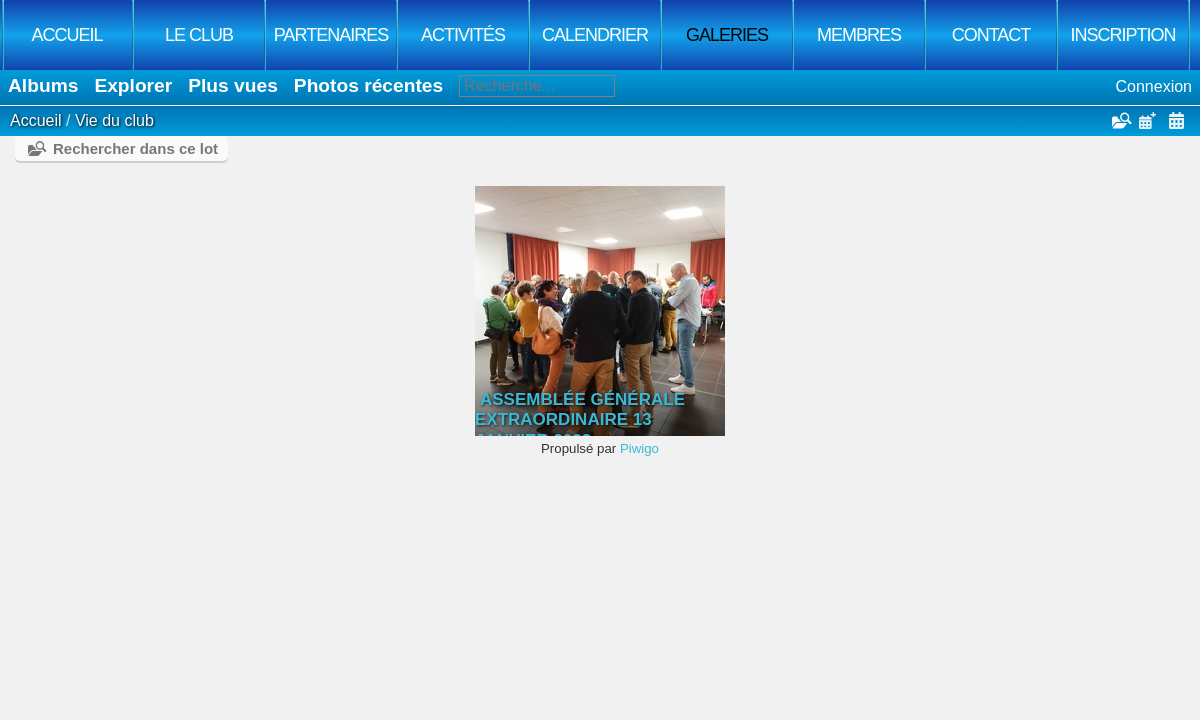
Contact (991, 35)
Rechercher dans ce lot (135, 148)
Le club (199, 35)
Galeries (727, 35)
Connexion (1154, 86)
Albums (43, 85)
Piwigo (639, 448)
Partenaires (331, 35)
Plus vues (233, 85)
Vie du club (114, 120)
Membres (859, 35)
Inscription (1122, 35)
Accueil (66, 35)
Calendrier (595, 35)
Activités (463, 35)
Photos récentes (368, 85)
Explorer (133, 85)
